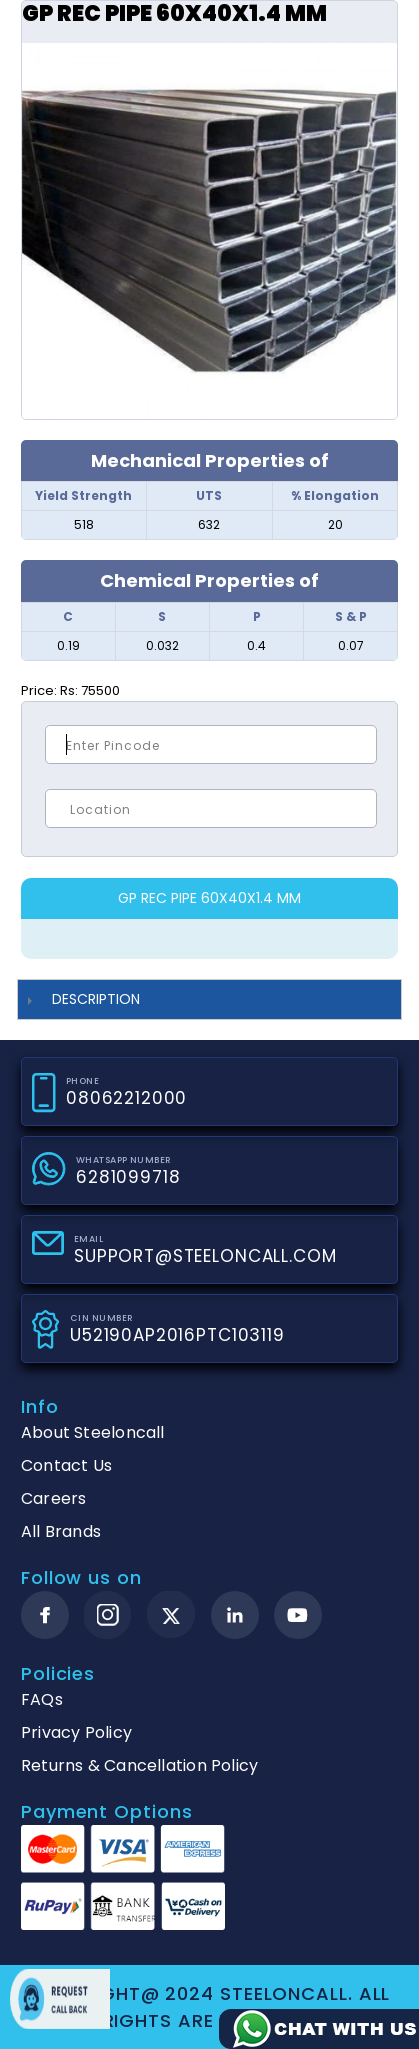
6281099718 (128, 1177)
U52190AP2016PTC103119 (177, 1335)
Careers (54, 1498)
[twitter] (171, 1615)
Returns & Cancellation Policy (139, 1765)
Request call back (60, 1999)
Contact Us (66, 1465)
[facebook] (45, 1615)
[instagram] (108, 1615)
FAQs (42, 1699)
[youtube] (298, 1615)
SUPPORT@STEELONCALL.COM (205, 1256)
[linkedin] (235, 1615)
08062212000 (126, 1098)
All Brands (61, 1531)
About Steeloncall (93, 1432)
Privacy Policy (76, 1732)
